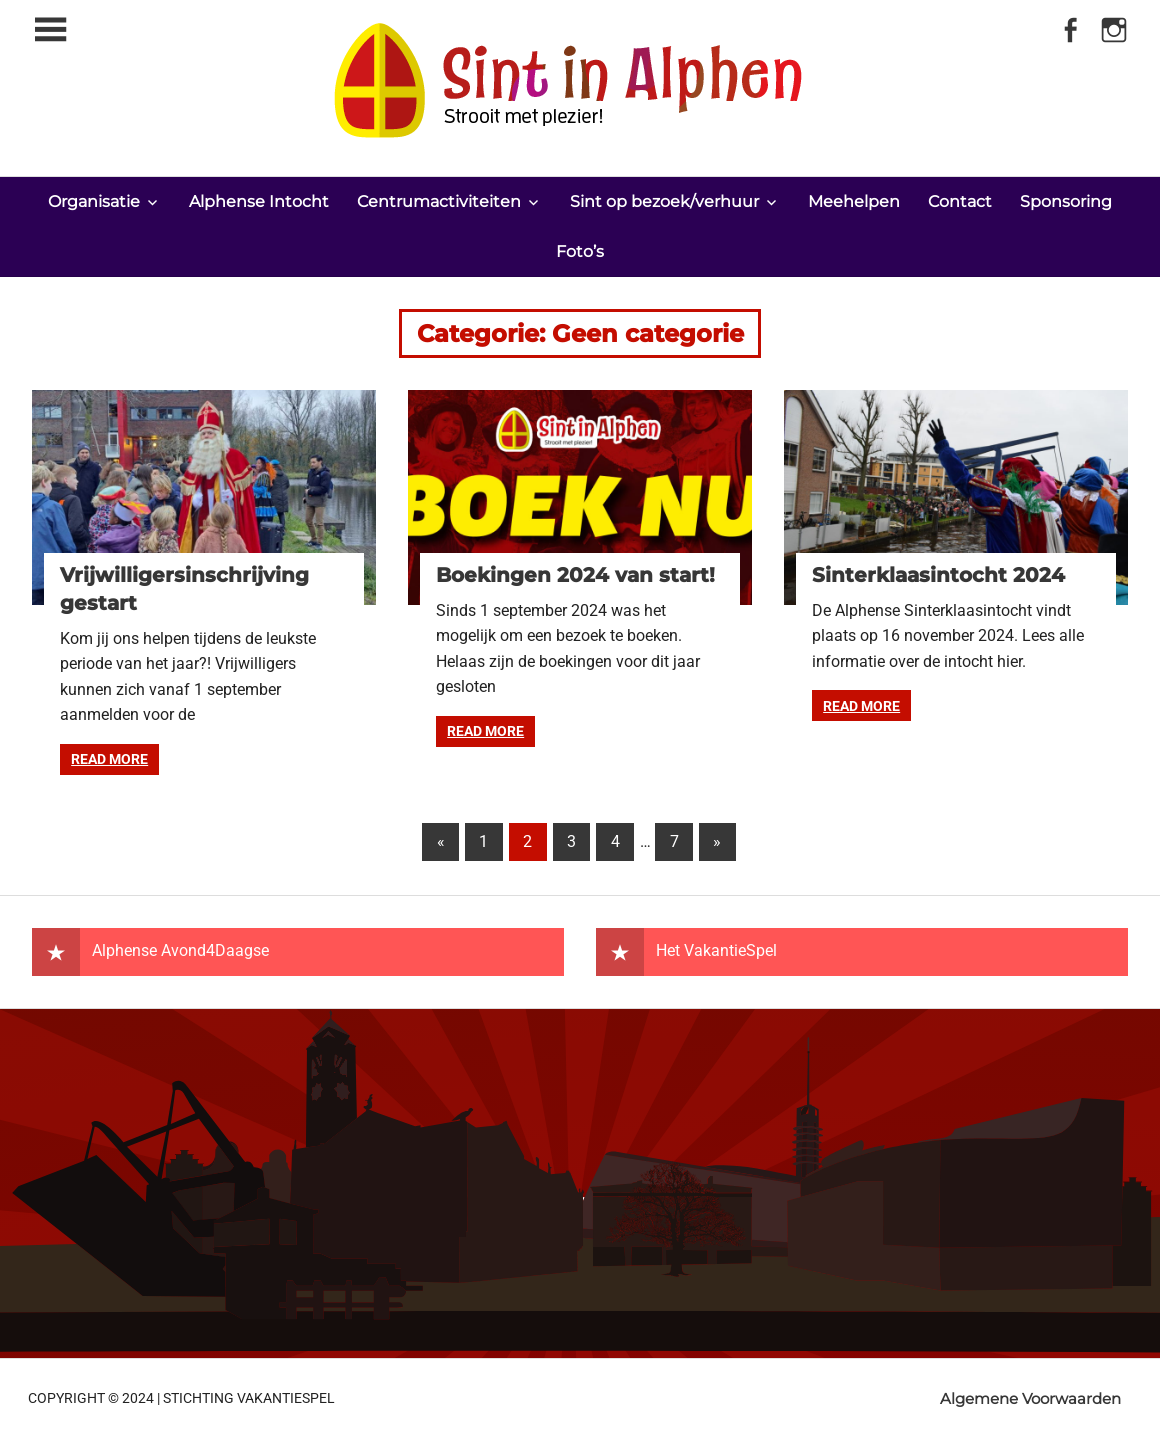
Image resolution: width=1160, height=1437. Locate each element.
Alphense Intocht (259, 201)
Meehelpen (854, 201)
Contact (960, 201)
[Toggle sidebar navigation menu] (50, 30)
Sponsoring (1066, 201)
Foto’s (580, 251)
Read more (109, 759)
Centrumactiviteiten (439, 201)
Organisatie (94, 201)
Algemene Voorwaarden (1030, 1398)
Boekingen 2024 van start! (575, 575)
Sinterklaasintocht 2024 (938, 575)
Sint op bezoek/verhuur (664, 201)
